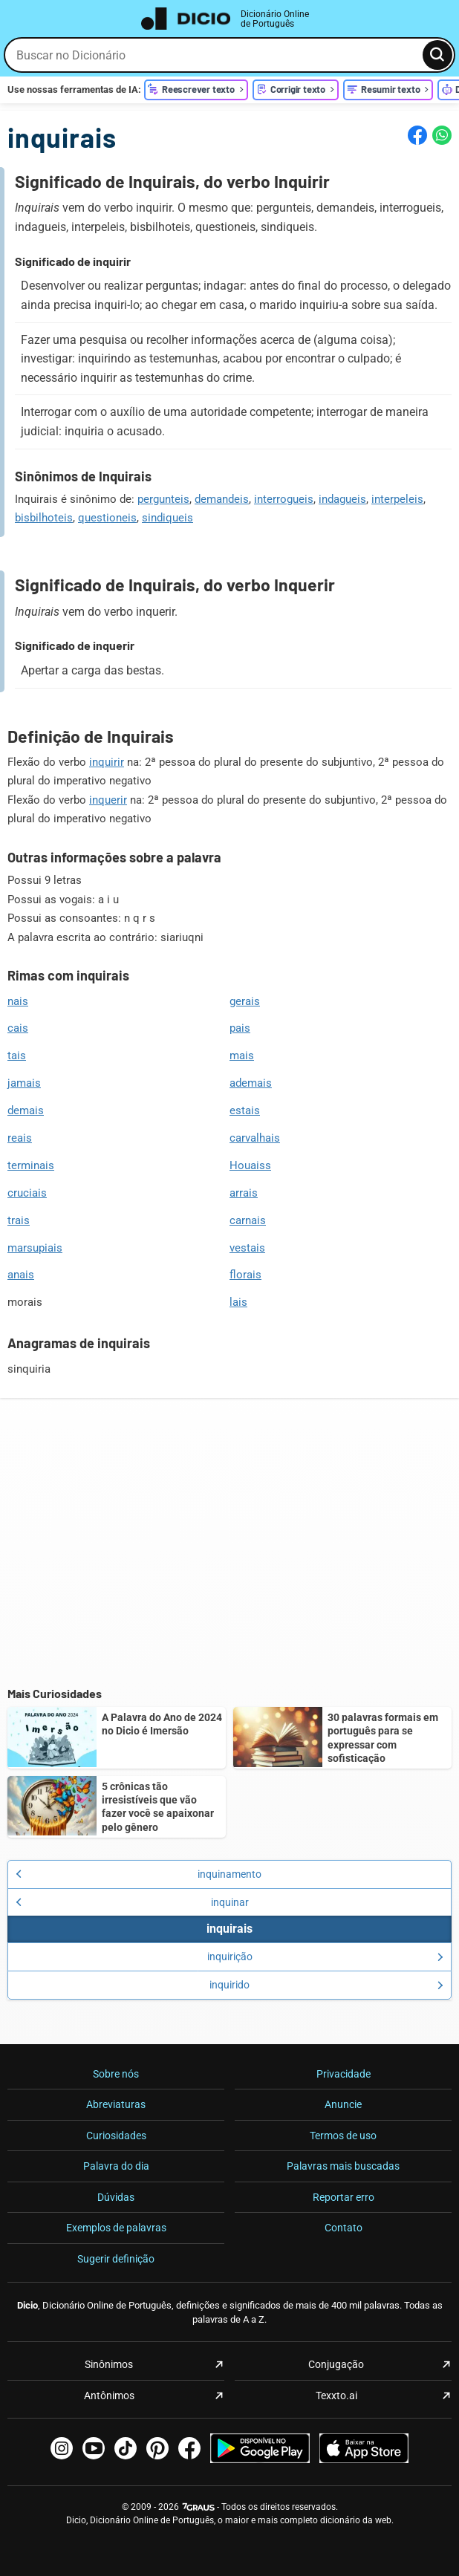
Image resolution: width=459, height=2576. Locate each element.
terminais (30, 1165)
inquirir (106, 762)
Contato (343, 2228)
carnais (248, 1220)
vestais (247, 1248)
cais (17, 1028)
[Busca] (437, 55)
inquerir (108, 800)
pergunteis (163, 499)
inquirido (326, 1985)
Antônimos (109, 2395)
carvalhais (255, 1138)
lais (238, 1302)
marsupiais (34, 1248)
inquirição (325, 1956)
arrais (244, 1193)
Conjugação (336, 2364)
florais (245, 1274)
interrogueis (283, 499)
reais (19, 1138)
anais (20, 1274)
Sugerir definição (115, 2259)
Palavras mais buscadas (343, 2166)
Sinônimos (109, 2364)
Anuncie (343, 2104)
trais (18, 1220)
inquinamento (138, 1874)
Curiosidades (116, 2135)
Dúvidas (115, 2197)
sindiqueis (167, 517)
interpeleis (397, 499)
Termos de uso (343, 2135)
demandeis (222, 499)
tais (16, 1055)
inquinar (132, 1902)
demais (25, 1110)
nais (17, 1001)
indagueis (342, 499)
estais (245, 1110)
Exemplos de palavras (116, 2228)
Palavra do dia (116, 2166)
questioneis (107, 517)
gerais (245, 1001)
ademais (251, 1083)
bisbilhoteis (44, 517)
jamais (24, 1083)
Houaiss (250, 1165)
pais (240, 1028)
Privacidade (343, 2074)
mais (242, 1055)
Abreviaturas (116, 2104)
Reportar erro (343, 2197)
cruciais (27, 1193)
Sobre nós (116, 2074)
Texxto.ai (336, 2395)
